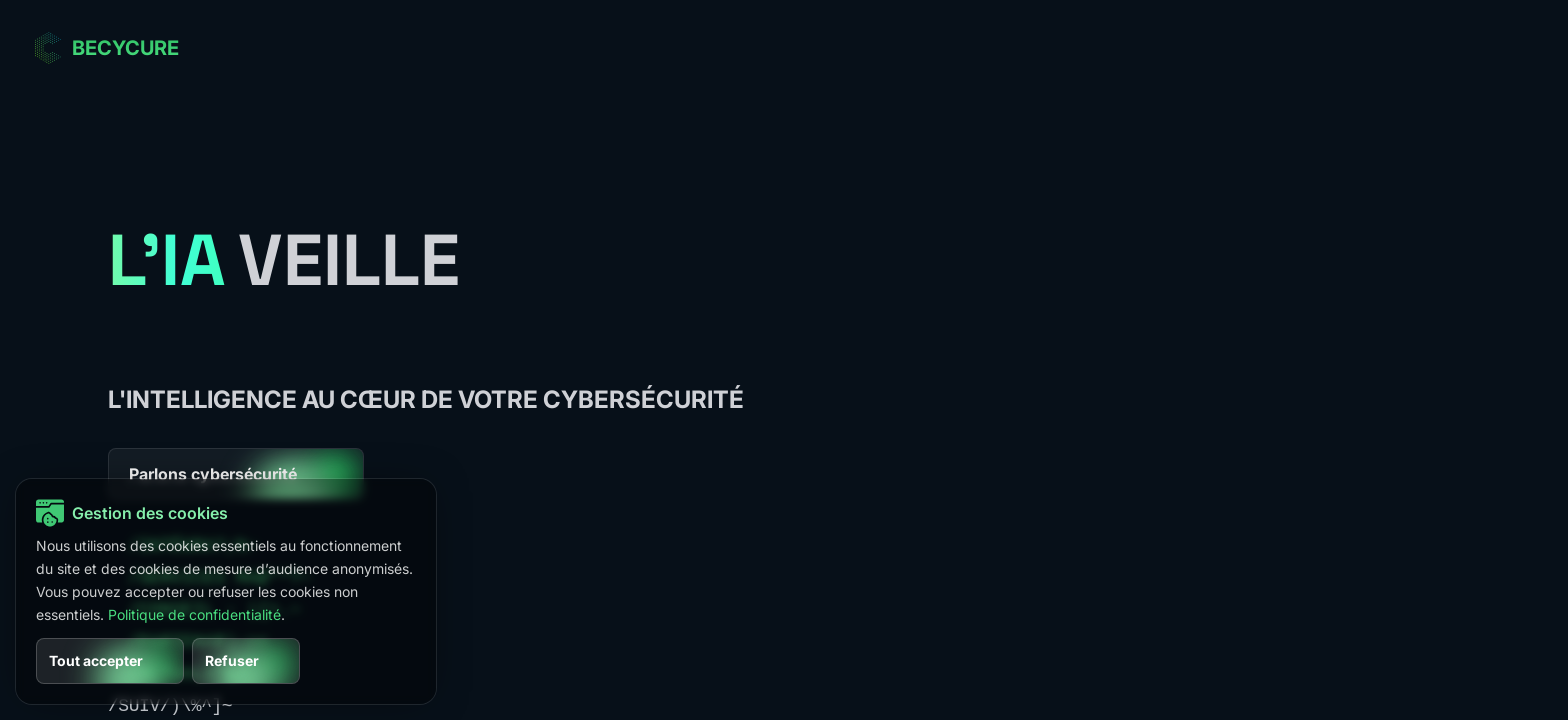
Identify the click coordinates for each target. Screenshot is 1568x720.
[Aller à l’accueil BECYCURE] (105, 48)
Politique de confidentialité (194, 614)
